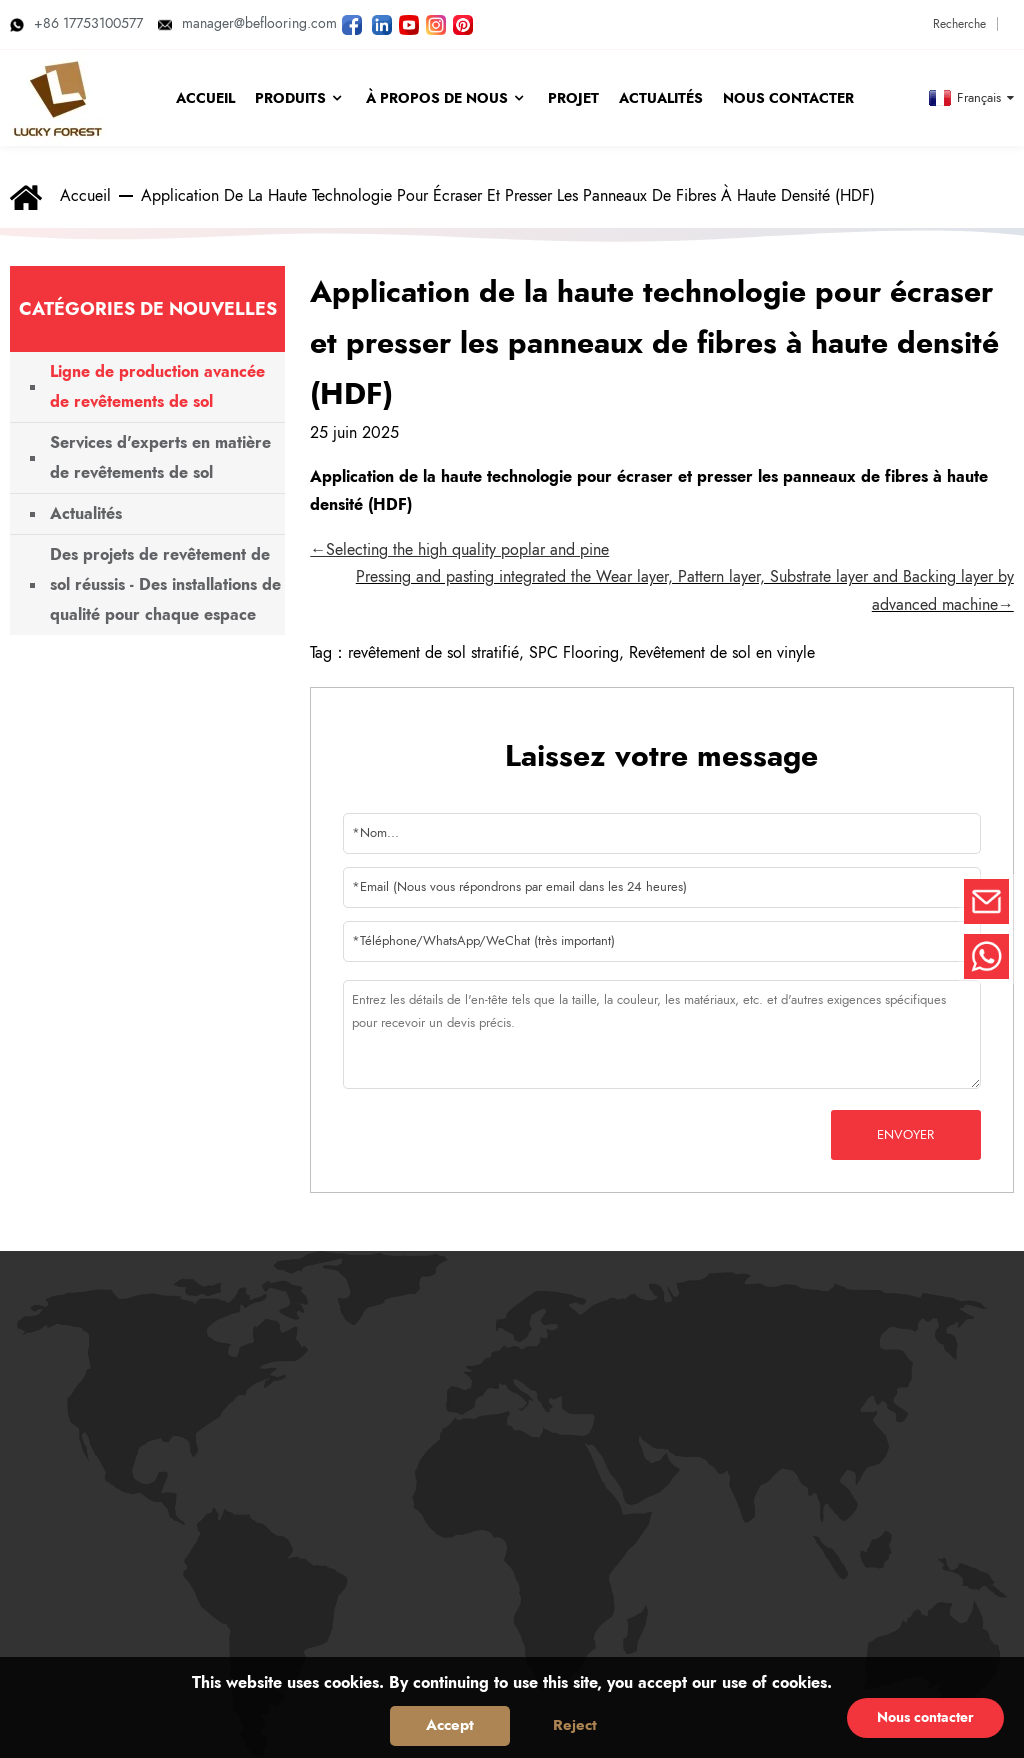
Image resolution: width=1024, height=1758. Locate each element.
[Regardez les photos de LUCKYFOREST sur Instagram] (436, 23)
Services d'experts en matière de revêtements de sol (160, 457)
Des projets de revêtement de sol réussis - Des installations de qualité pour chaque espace (165, 584)
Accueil (85, 195)
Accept (450, 1725)
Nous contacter (925, 1717)
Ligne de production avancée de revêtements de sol (157, 386)
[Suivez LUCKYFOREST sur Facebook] (352, 23)
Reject (575, 1725)
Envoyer (905, 1134)
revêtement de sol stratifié (433, 652)
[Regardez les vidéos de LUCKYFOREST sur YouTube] (409, 23)
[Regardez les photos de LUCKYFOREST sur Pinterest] (463, 23)
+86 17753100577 (76, 23)
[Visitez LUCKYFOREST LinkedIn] (382, 23)
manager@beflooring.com (247, 23)
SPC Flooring (574, 652)
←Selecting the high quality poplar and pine (459, 549)
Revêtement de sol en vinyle (722, 652)
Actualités (86, 513)
